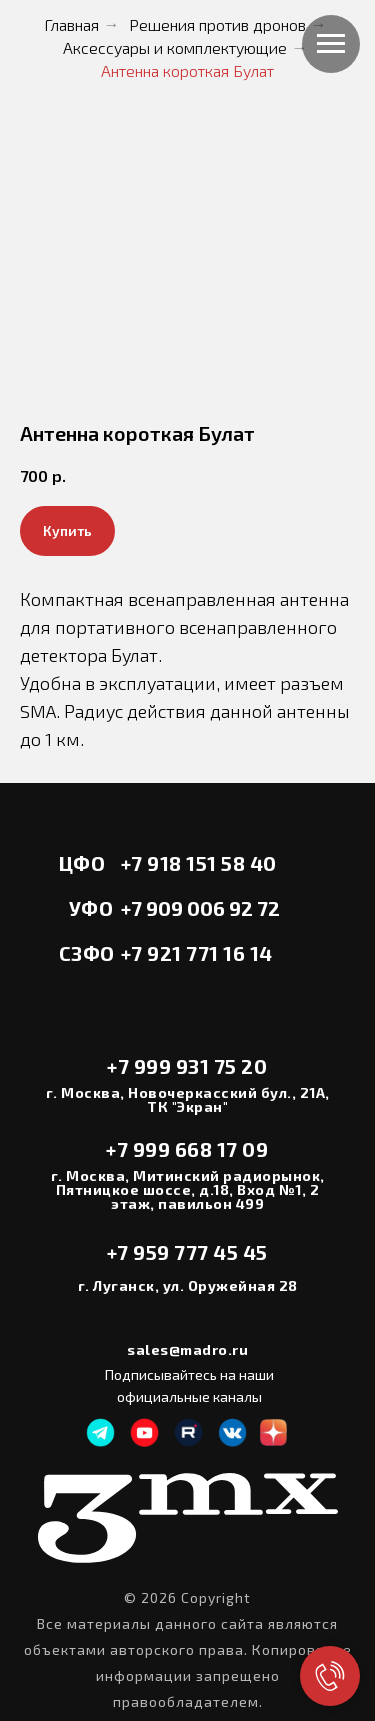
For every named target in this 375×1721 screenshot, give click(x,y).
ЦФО (82, 863)
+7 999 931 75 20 (187, 1066)
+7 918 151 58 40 (199, 863)
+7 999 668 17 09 (187, 1149)
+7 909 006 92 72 (200, 908)
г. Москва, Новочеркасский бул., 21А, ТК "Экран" (188, 1099)
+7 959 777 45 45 (187, 1252)
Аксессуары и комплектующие (175, 47)
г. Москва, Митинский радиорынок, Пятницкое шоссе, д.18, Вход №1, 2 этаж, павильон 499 (188, 1189)
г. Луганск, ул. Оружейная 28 (188, 1285)
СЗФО (87, 953)
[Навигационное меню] (331, 44)
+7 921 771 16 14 (197, 953)
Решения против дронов (217, 24)
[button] (67, 531)
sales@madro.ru (187, 1349)
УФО (91, 908)
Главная (71, 24)
